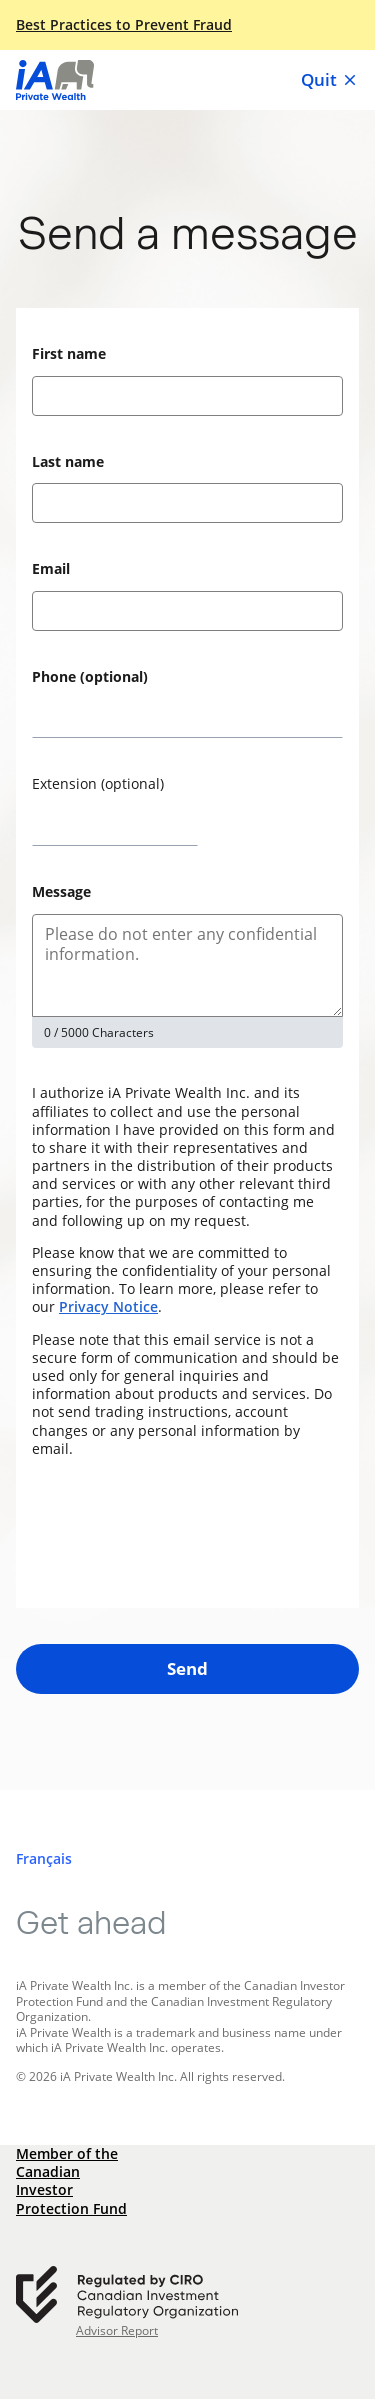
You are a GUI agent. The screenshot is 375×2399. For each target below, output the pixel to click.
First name (69, 353)
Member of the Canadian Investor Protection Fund (71, 2181)
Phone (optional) (90, 676)
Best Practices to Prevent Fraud (124, 25)
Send (187, 1668)
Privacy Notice (108, 1306)
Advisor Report (117, 2331)
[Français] (44, 1859)
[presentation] (184, 1533)
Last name (68, 461)
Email (51, 568)
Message (61, 891)
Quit (330, 80)
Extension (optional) (98, 783)
